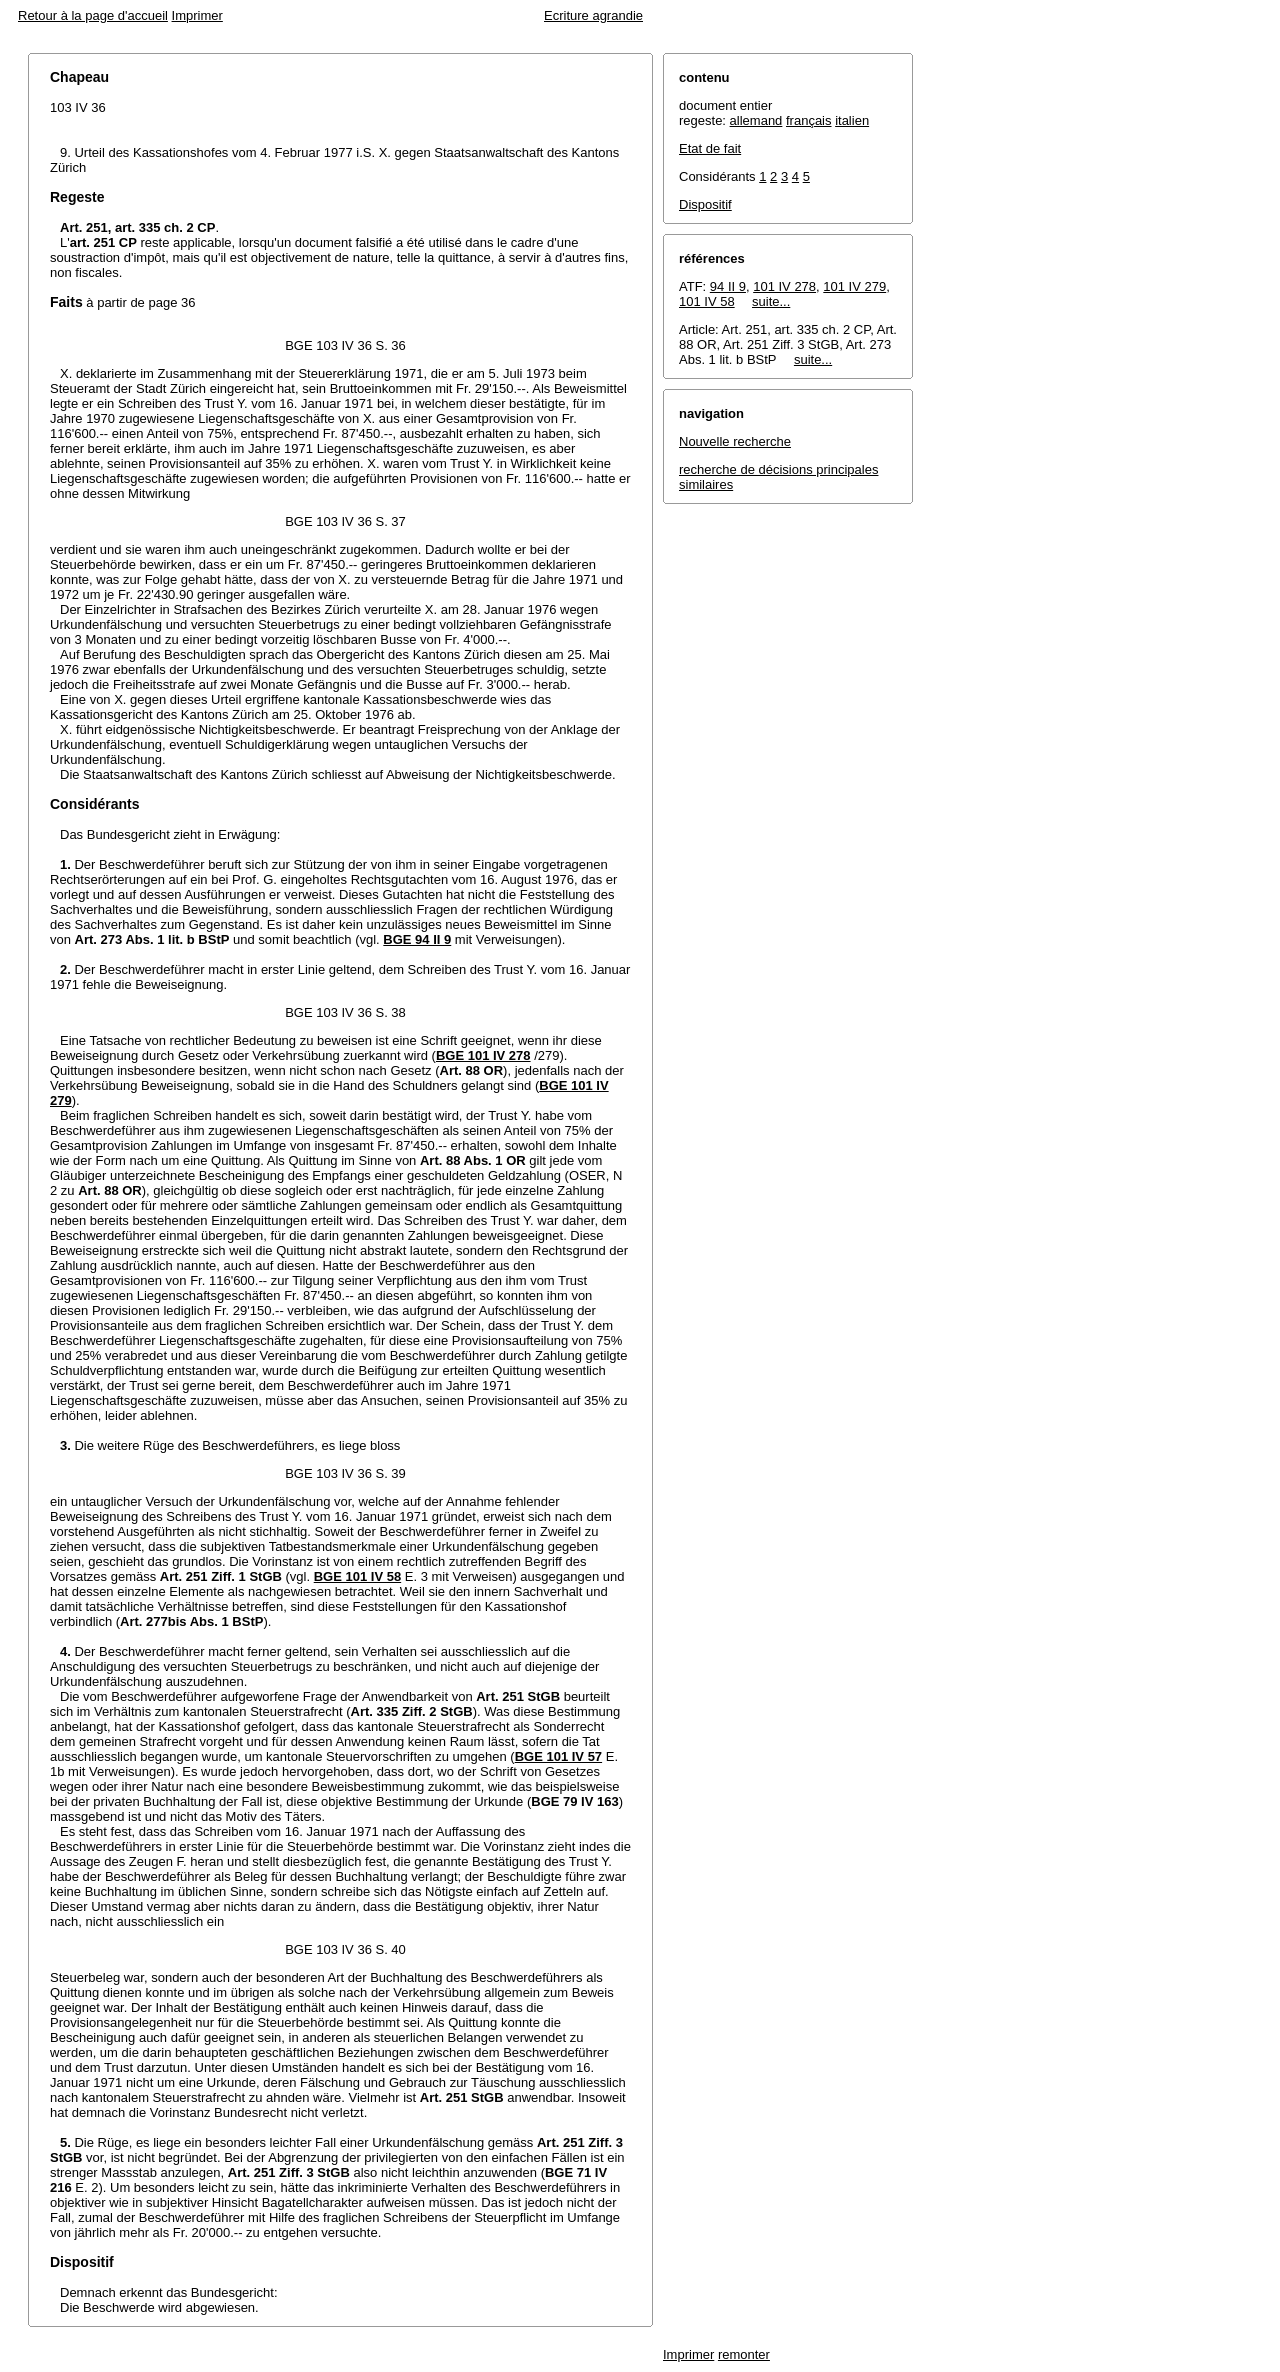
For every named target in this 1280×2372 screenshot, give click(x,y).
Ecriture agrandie (593, 15)
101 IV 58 (707, 301)
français (809, 120)
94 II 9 (728, 286)
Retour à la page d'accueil (93, 15)
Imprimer (197, 15)
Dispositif (705, 204)
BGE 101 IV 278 (483, 1055)
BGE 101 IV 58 (357, 1576)
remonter (744, 2354)
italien (852, 120)
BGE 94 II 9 (417, 939)
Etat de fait (710, 148)
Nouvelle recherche (735, 441)
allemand (756, 120)
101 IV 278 (784, 286)
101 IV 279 (854, 286)
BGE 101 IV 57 (558, 1756)
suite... (771, 301)
